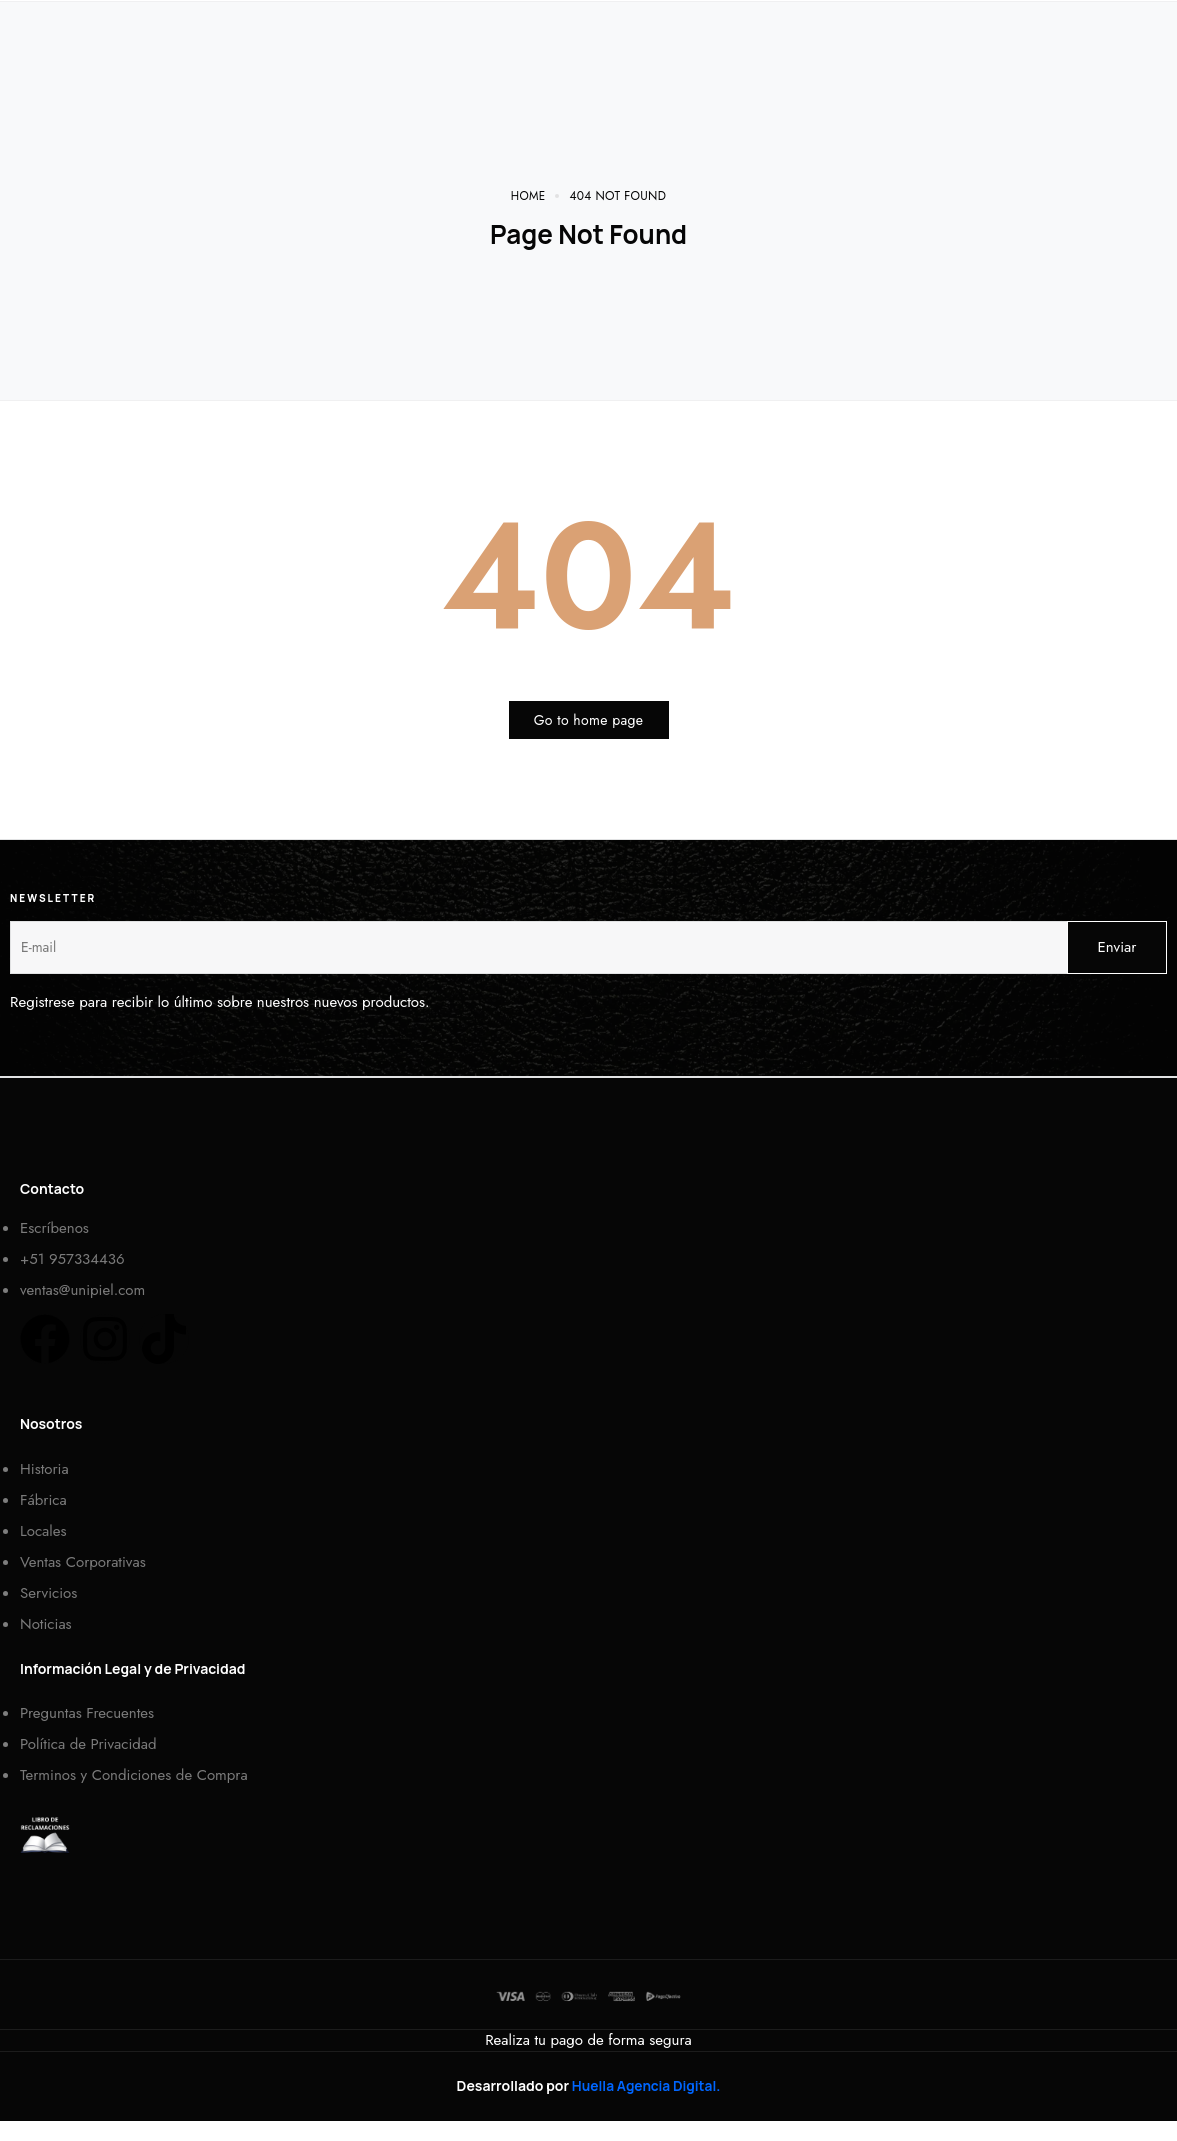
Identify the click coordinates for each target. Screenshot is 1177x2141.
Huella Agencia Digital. (646, 2085)
